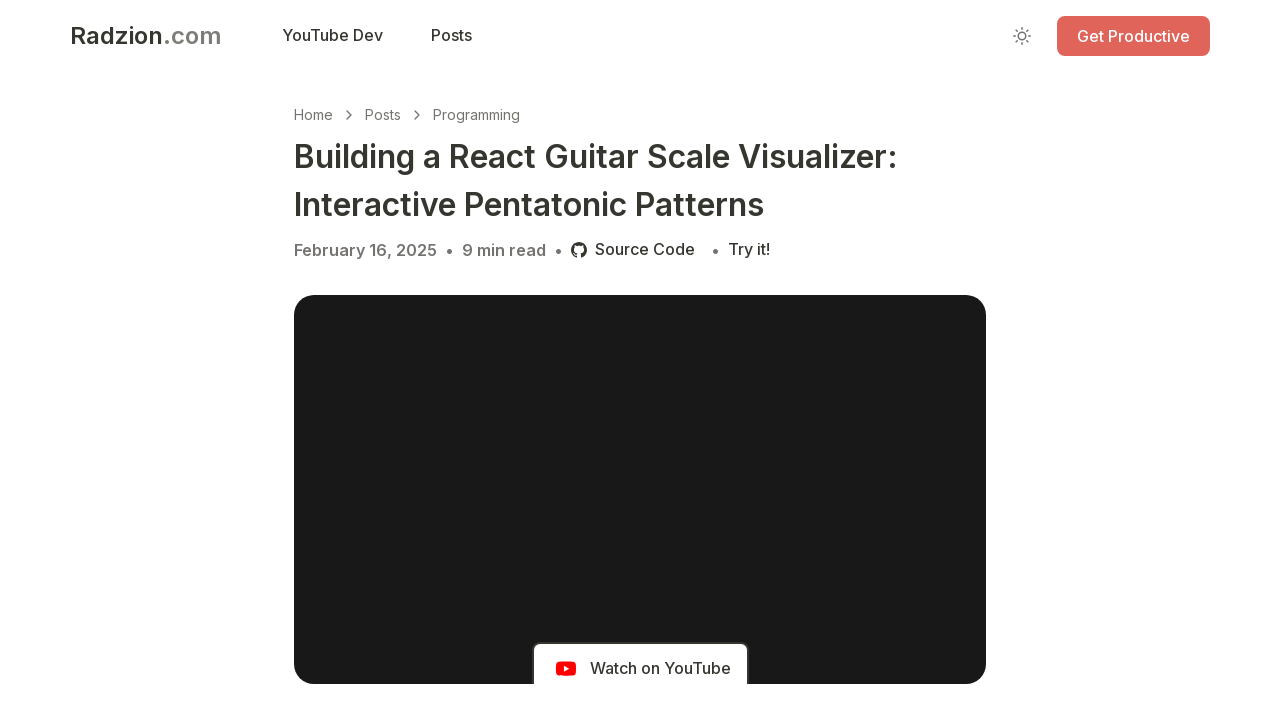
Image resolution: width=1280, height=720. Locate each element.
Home (313, 114)
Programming (476, 114)
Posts (383, 114)
